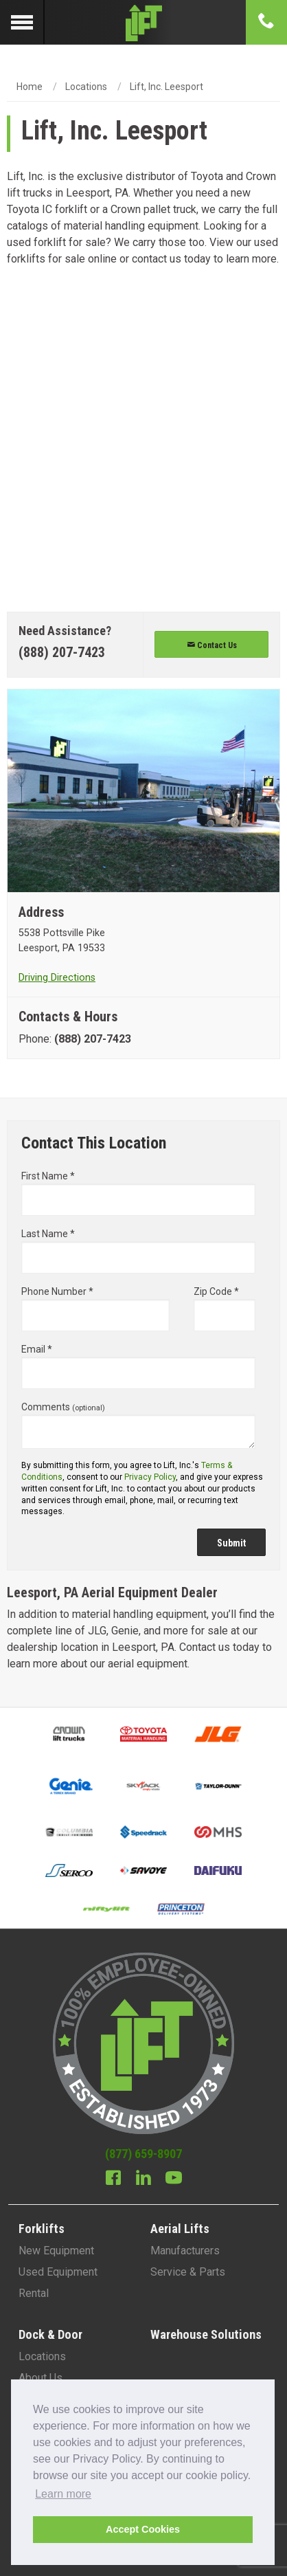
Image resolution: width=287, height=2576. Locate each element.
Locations (86, 86)
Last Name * (138, 1251)
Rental (34, 2293)
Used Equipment (58, 2271)
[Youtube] (173, 2179)
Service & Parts (187, 2271)
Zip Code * (224, 1308)
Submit (231, 1542)
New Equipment (56, 2250)
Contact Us (212, 645)
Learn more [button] (63, 2494)
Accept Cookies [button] (143, 2529)
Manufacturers (185, 2250)
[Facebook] (113, 2179)
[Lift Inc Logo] (143, 22)
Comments (138, 1425)
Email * (138, 1366)
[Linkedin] (143, 2179)
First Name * (138, 1193)
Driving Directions (57, 978)
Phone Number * (95, 1308)
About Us (40, 2377)
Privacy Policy (150, 1477)
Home (29, 86)
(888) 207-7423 (62, 652)
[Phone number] (266, 22)
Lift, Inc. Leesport (166, 86)
